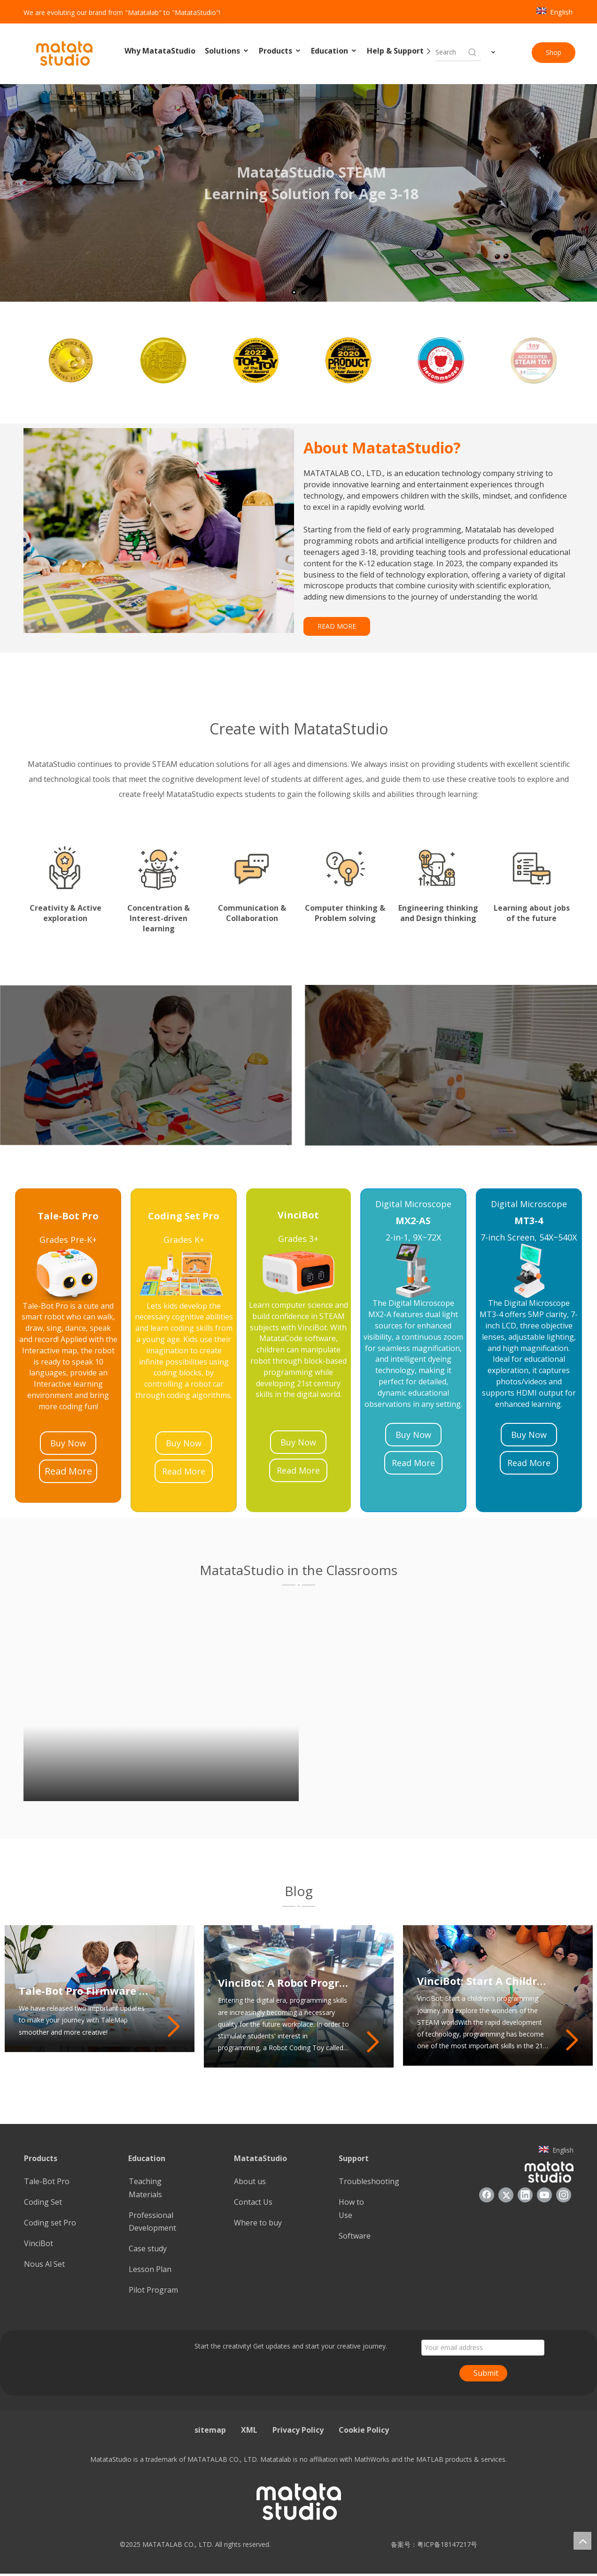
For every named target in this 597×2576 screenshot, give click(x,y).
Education (334, 51)
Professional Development (152, 2221)
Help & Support (400, 51)
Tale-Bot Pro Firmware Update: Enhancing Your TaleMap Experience (85, 1990)
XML (249, 2430)
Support (354, 2158)
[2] (298, 1906)
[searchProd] (451, 52)
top (582, 2541)
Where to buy (258, 2222)
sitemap (210, 2430)
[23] (68, 1273)
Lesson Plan (150, 2269)
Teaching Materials (145, 2187)
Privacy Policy (298, 2430)
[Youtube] (544, 2194)
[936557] (549, 2172)
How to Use (351, 2208)
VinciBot (38, 2243)
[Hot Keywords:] (472, 52)
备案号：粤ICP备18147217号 (431, 2544)
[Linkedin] (525, 2194)
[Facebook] (486, 2194)
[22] (529, 1270)
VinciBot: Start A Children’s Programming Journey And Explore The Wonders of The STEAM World (483, 1981)
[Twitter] (505, 2194)
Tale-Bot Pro (47, 2181)
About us (250, 2181)
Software (355, 2236)
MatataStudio (260, 2158)
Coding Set (43, 2202)
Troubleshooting (369, 2181)
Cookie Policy (364, 2430)
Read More (68, 1471)
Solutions (227, 51)
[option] (68, 360)
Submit (485, 2373)
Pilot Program (153, 2290)
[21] (413, 1270)
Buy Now (68, 1443)
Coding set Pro (50, 2222)
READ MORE (337, 626)
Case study (148, 2248)
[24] (298, 1272)
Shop (553, 52)
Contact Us (253, 2202)
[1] (298, 1584)
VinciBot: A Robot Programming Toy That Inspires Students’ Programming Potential (284, 1982)
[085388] (158, 530)
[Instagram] (563, 2194)
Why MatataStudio (159, 51)
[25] (183, 1273)
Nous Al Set (44, 2264)
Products (280, 51)
